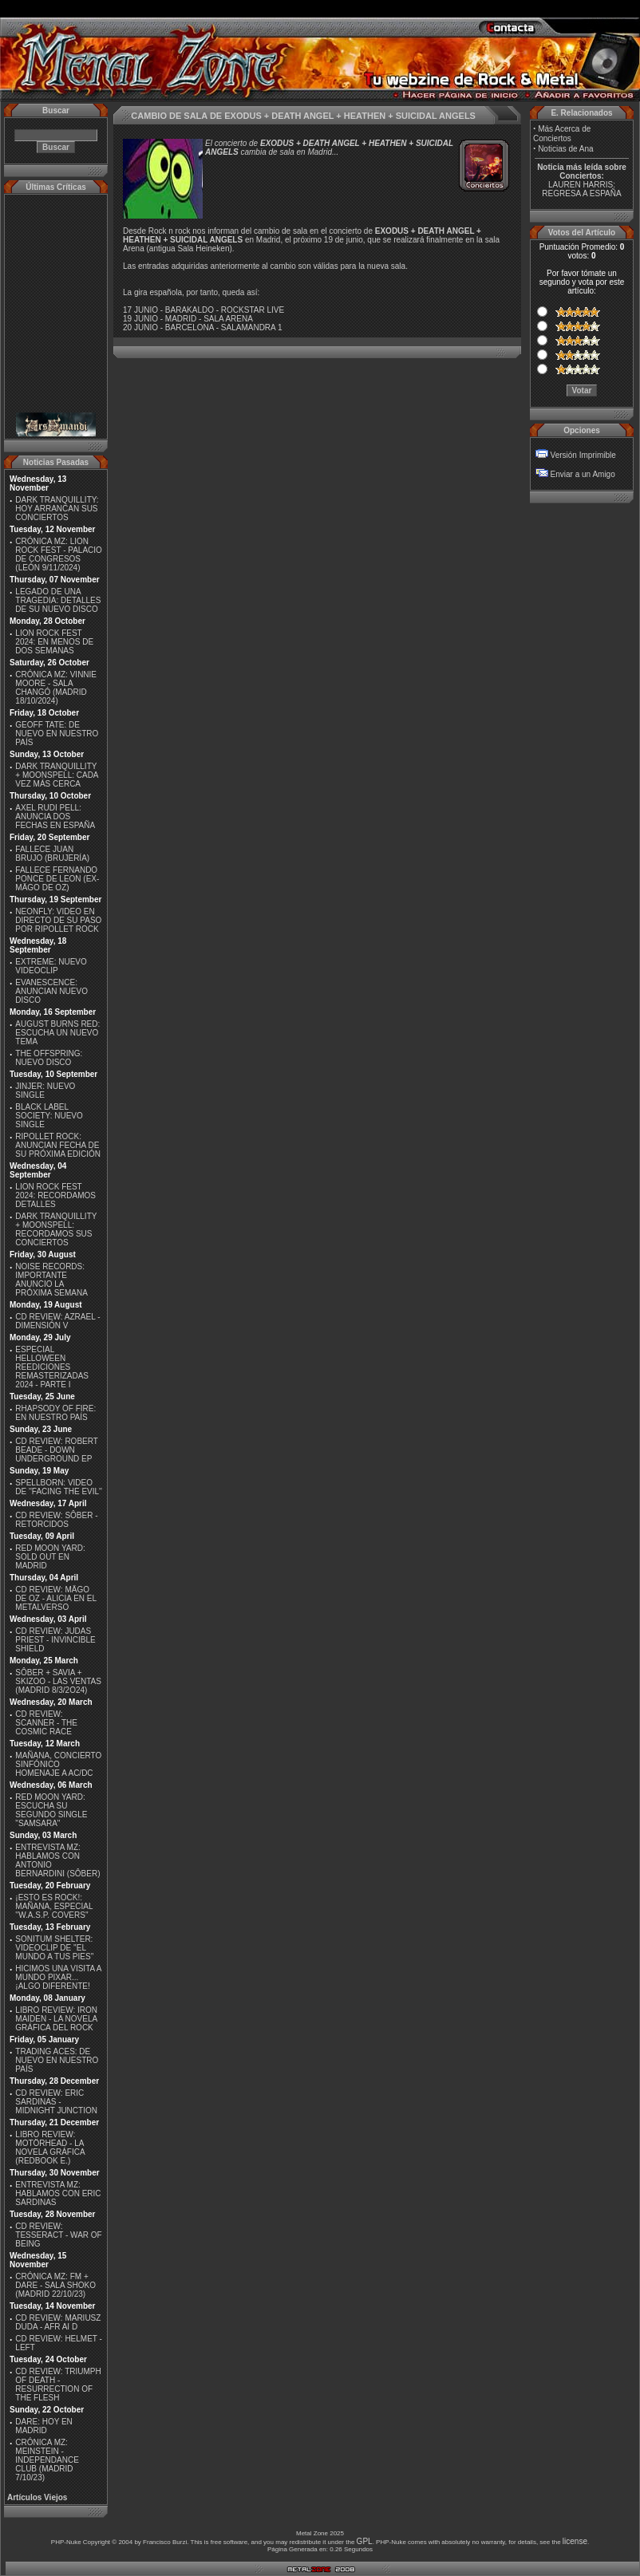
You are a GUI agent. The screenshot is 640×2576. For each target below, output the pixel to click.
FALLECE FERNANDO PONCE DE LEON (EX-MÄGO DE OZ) (57, 879)
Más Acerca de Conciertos (562, 133)
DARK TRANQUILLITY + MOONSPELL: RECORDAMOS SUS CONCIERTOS (56, 1229)
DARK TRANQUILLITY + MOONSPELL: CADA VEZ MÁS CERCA (56, 775)
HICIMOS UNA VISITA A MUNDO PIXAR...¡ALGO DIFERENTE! (58, 1977)
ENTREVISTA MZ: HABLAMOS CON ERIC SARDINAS (58, 2193)
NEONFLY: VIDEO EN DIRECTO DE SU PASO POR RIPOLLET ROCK (58, 920)
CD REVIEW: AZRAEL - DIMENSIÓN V (57, 1321)
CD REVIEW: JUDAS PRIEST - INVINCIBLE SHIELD (55, 1640)
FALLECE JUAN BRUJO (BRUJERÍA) (52, 853)
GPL (365, 2541)
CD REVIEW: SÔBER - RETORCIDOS (56, 1520)
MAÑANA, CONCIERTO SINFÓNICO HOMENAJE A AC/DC (58, 1764)
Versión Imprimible (583, 455)
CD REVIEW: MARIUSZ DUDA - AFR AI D (58, 2322)
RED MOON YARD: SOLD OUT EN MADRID (50, 1557)
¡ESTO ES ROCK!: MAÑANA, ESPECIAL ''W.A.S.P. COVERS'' (54, 1906)
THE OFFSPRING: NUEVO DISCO (48, 1058)
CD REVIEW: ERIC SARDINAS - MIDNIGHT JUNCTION (56, 2102)
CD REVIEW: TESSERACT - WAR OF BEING (58, 2235)
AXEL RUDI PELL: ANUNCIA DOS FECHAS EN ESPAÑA (55, 816)
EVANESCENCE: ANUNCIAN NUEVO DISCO (51, 991)
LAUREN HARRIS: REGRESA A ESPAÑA (581, 189)
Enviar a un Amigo (583, 474)
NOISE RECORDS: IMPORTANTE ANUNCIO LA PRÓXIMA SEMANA (51, 1279)
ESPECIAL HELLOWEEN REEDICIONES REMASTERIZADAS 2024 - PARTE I (52, 1367)
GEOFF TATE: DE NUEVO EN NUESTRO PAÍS (56, 733)
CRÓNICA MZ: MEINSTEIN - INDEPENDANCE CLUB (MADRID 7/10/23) (46, 2460)
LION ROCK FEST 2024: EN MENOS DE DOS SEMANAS (54, 642)
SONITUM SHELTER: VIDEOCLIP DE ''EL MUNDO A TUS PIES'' (54, 1948)
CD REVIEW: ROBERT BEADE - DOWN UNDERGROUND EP (56, 1450)
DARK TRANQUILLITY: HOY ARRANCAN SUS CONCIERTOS (56, 508)
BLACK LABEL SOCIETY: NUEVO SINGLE (48, 1116)
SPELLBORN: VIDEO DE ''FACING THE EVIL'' (58, 1487)
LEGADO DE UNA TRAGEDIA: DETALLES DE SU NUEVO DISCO (58, 600)
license (575, 2541)
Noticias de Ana (566, 148)
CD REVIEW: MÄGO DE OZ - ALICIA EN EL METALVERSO (55, 1598)
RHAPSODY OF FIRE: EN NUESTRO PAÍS (55, 1413)
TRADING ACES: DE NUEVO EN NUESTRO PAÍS (56, 2060)
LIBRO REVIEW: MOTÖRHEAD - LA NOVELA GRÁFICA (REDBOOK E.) (50, 2147)
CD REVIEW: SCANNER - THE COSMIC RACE (46, 1723)
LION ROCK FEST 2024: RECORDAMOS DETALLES (55, 1195)
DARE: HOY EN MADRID (44, 2426)
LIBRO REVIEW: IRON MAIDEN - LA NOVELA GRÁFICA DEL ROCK (56, 2019)
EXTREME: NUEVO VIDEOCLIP (50, 966)
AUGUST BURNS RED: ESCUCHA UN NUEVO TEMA (57, 1033)
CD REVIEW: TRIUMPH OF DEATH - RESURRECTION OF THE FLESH (58, 2384)
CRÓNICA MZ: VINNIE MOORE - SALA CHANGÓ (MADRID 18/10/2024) (56, 687)
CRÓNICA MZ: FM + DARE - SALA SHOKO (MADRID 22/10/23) (55, 2285)
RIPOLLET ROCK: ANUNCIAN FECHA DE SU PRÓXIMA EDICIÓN (58, 1145)
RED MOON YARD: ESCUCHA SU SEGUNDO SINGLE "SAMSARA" (51, 1810)
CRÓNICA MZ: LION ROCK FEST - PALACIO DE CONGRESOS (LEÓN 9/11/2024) (58, 554)
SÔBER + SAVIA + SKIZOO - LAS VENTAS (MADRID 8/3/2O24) (58, 1681)
